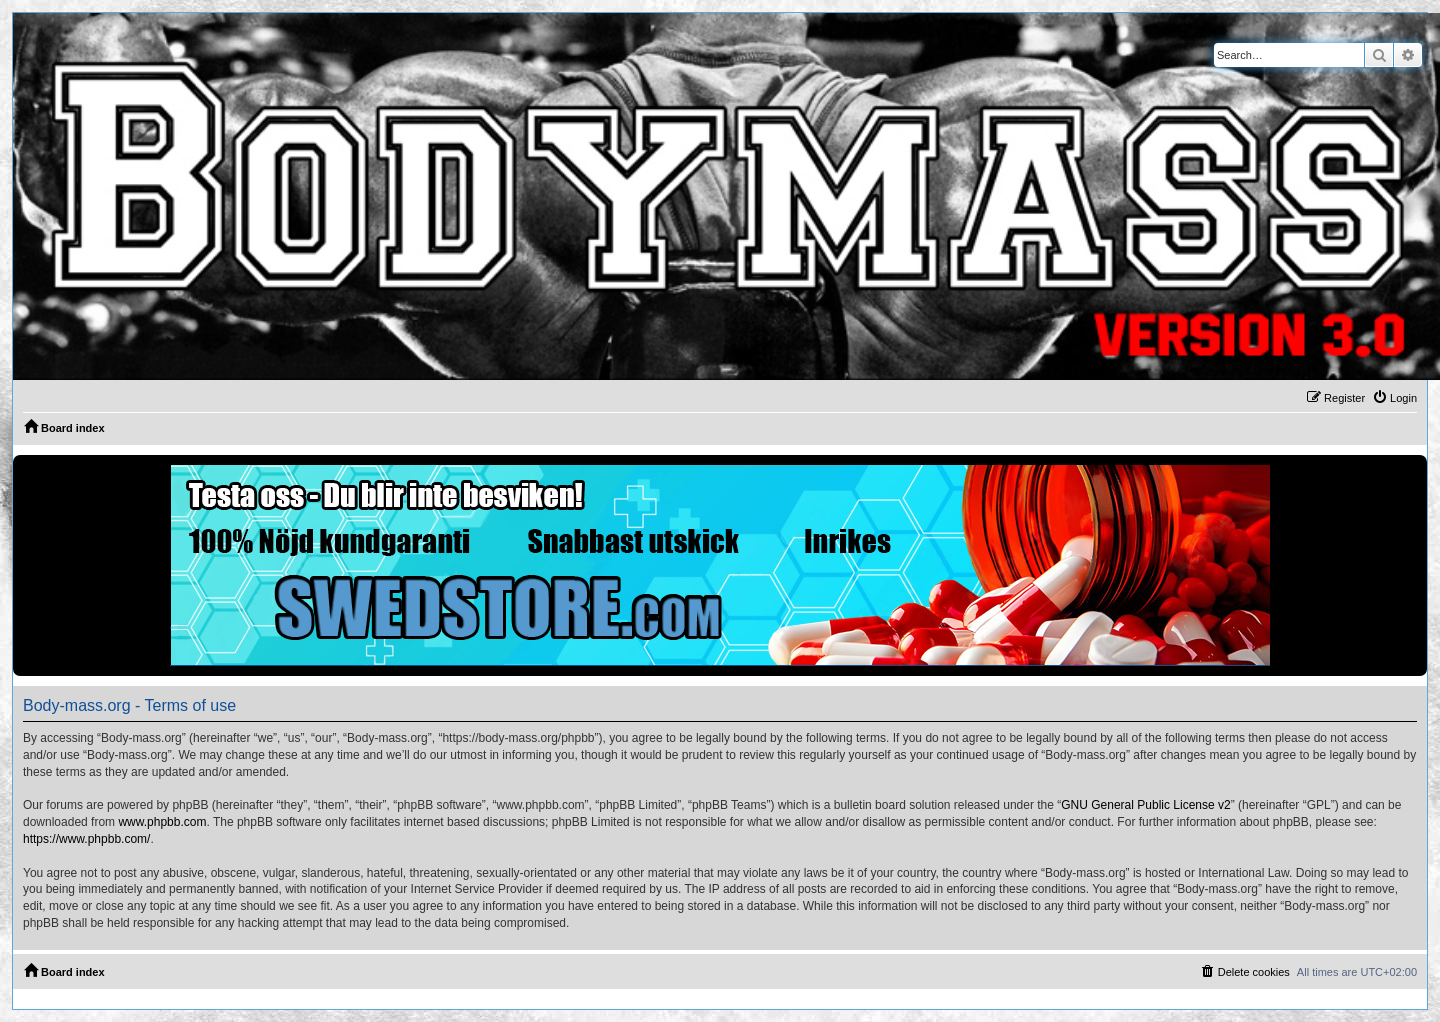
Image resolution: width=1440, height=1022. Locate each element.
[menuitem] (1394, 398)
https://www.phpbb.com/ (86, 839)
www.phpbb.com (162, 822)
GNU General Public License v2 (1145, 805)
